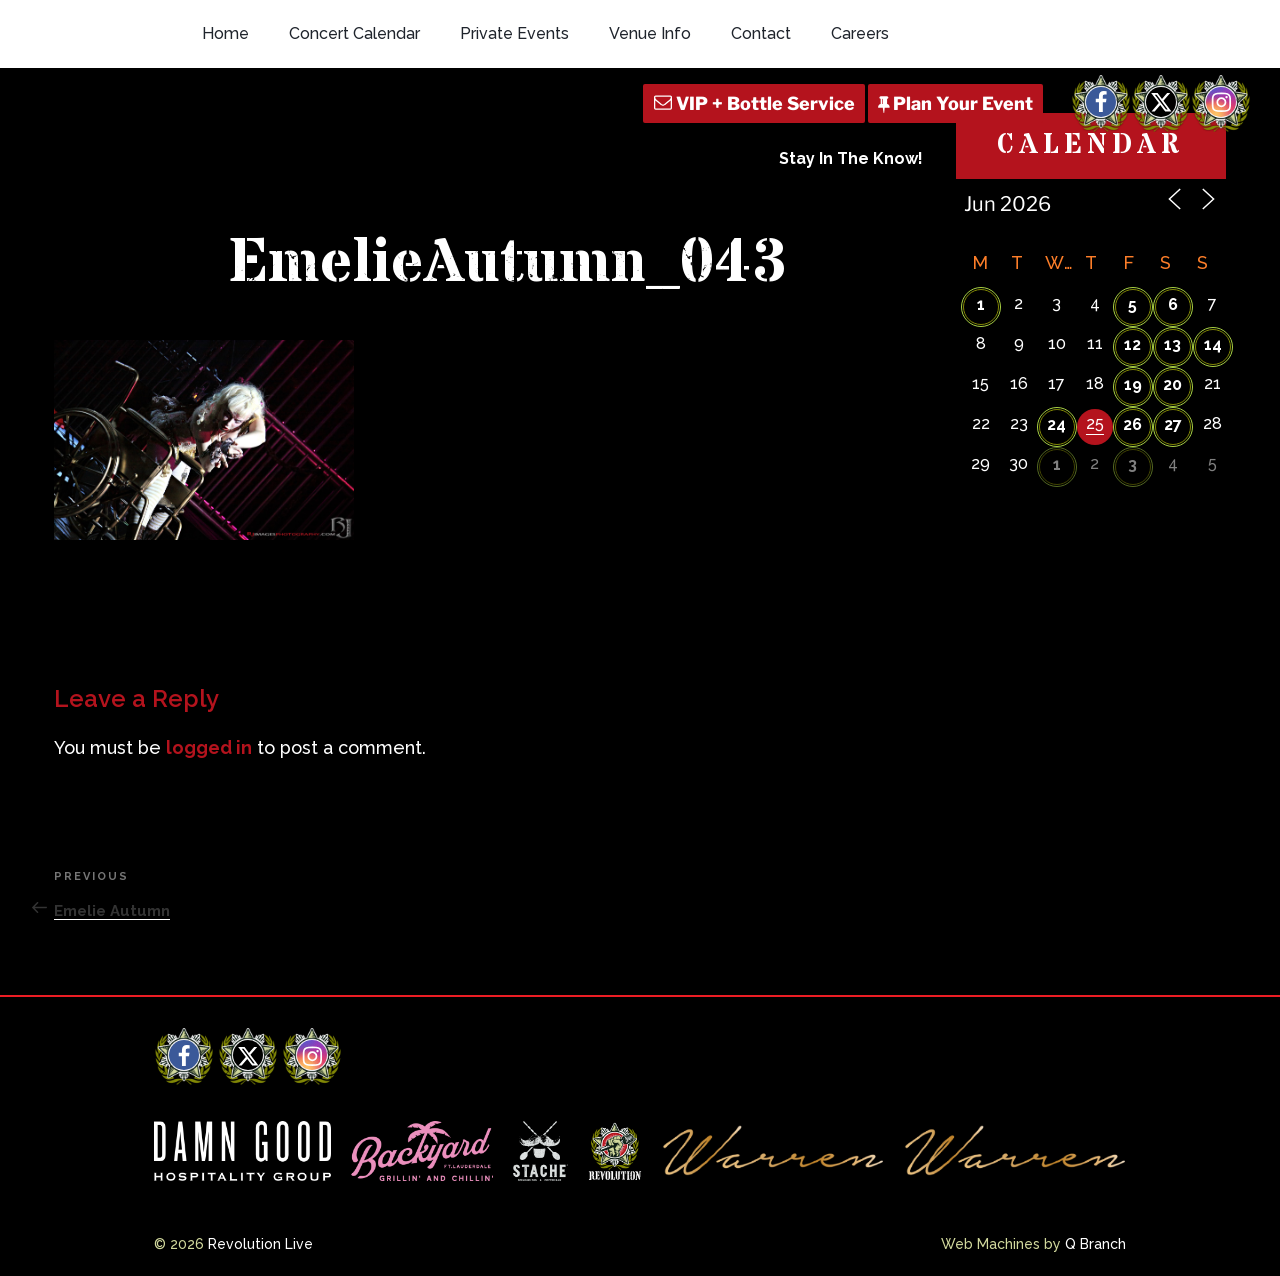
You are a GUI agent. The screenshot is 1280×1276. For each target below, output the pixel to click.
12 (1132, 344)
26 (1132, 424)
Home (225, 33)
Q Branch (1095, 1244)
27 (1173, 424)
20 (1172, 384)
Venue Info (650, 33)
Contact (761, 33)
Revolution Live (260, 1244)
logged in (209, 747)
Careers (860, 33)
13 (1172, 344)
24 (1056, 424)
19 (1133, 384)
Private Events (514, 33)
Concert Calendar (354, 33)
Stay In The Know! (851, 158)
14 (1213, 344)
